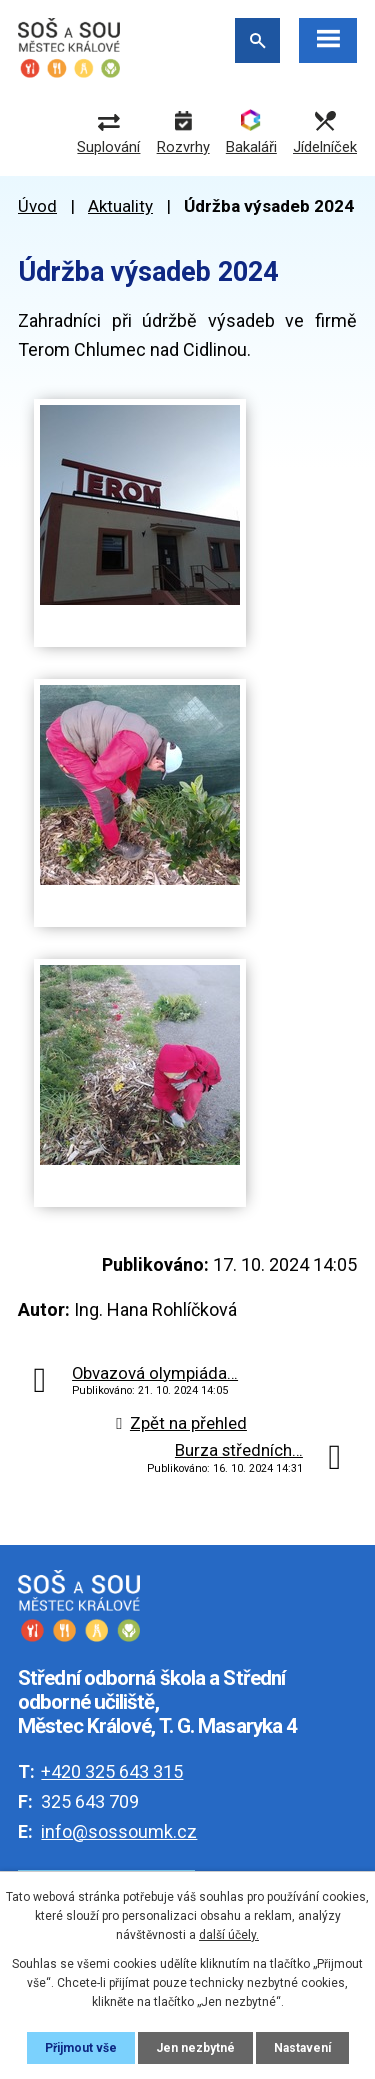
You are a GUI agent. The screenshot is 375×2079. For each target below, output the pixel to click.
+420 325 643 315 (112, 1771)
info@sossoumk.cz (119, 1831)
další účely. (229, 1935)
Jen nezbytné (195, 2048)
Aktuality (120, 206)
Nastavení (302, 2048)
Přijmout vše (81, 2048)
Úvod (37, 206)
